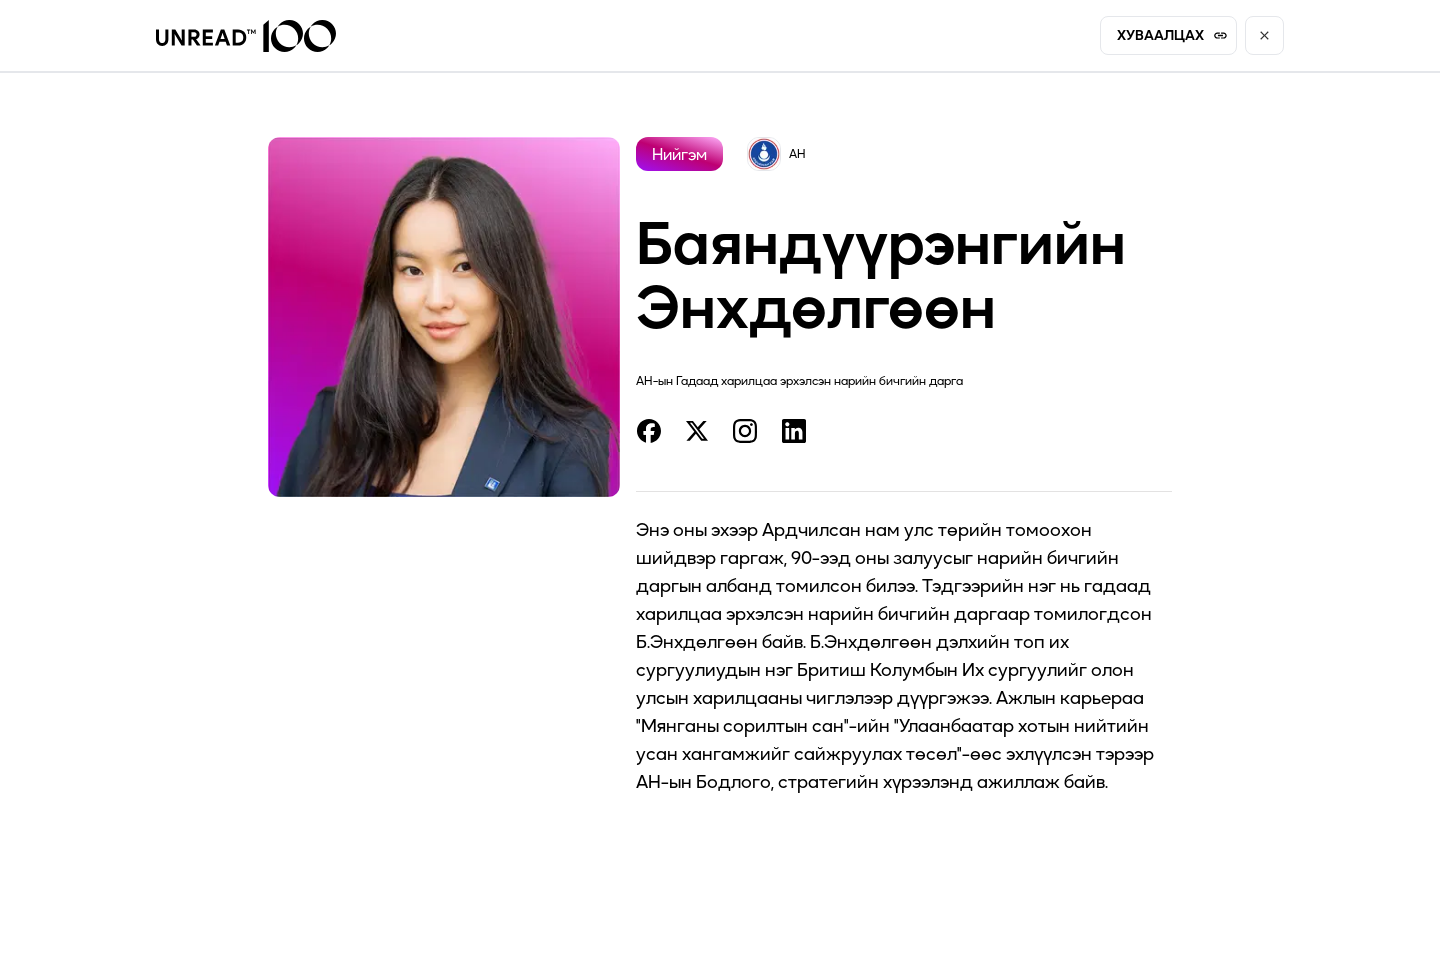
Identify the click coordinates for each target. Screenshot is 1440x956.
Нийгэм (679, 154)
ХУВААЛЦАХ (1172, 35)
